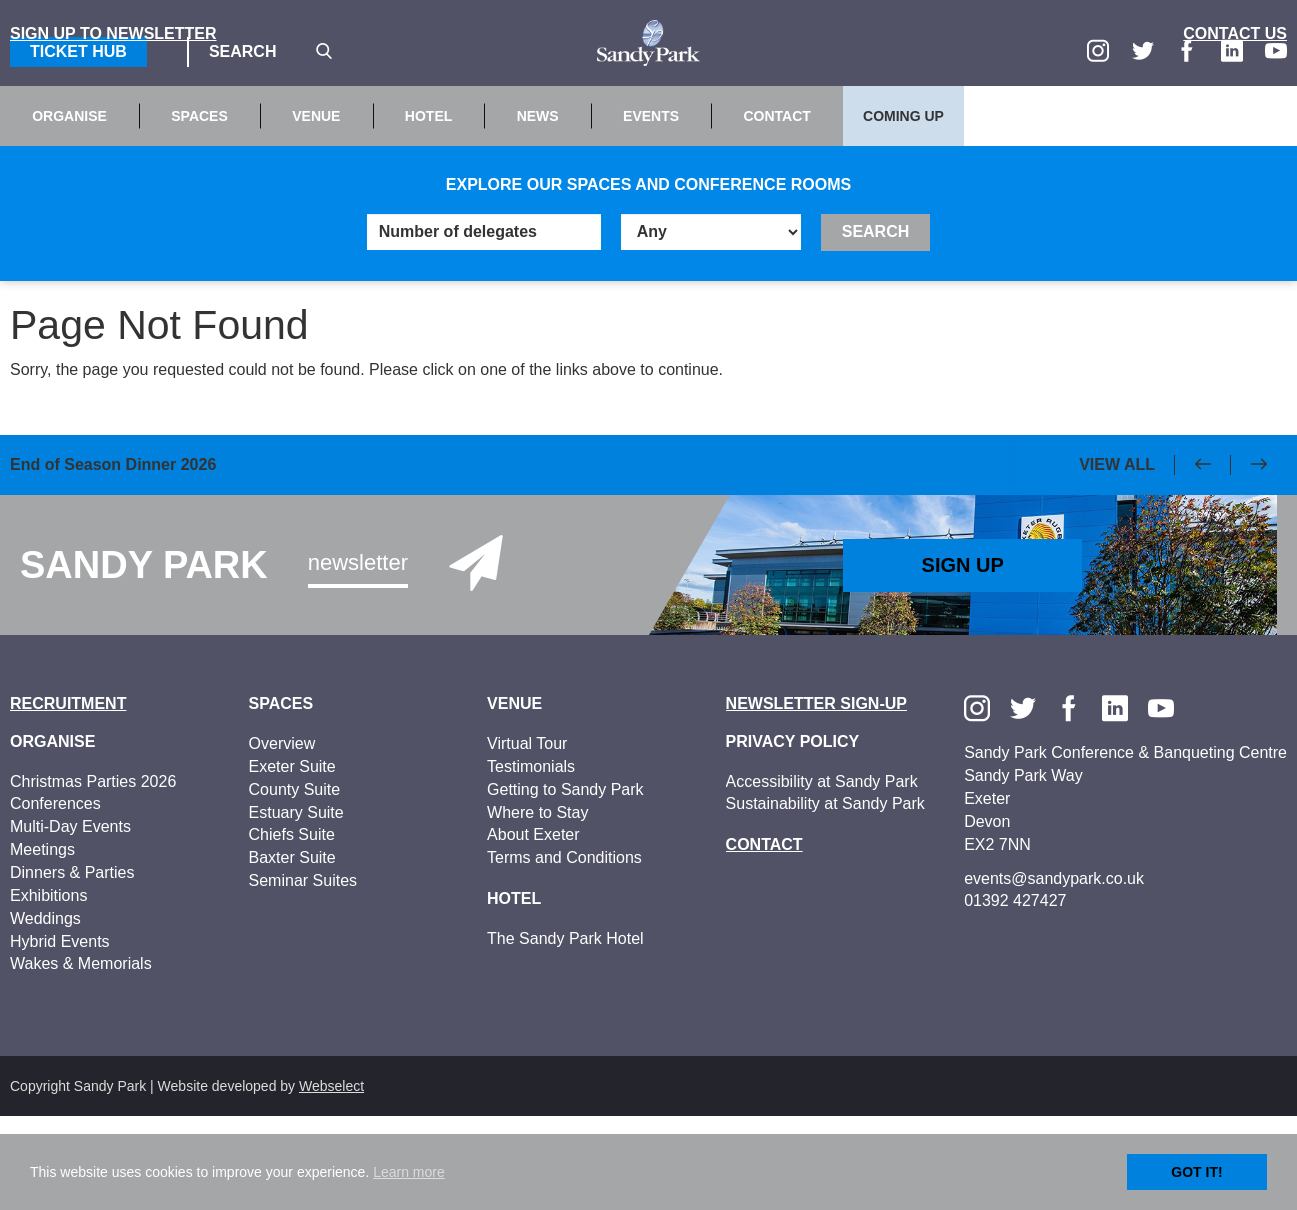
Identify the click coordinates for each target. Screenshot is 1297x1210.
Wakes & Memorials (81, 1057)
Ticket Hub (78, 51)
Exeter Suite (292, 860)
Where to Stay (537, 905)
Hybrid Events (60, 1034)
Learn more (409, 1172)
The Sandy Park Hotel (565, 1031)
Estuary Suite (296, 905)
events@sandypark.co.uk (1054, 971)
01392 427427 (1015, 994)
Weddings (45, 1011)
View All (1117, 558)
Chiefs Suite (292, 928)
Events (651, 210)
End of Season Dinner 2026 (113, 560)
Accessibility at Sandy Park (822, 874)
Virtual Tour (527, 837)
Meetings (42, 943)
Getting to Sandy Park (565, 883)
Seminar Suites (303, 974)
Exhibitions (48, 989)
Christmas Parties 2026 (93, 874)
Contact (776, 210)
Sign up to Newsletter (113, 127)
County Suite (295, 883)
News (538, 210)
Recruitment (68, 797)
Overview (282, 837)
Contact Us (1235, 127)
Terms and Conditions (564, 951)
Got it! (1196, 1172)
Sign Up (963, 659)
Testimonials (531, 860)
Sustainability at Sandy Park (825, 897)
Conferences (55, 897)
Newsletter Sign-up (816, 797)
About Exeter (533, 928)
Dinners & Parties (72, 966)
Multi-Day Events (70, 920)
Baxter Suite (292, 951)
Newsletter (358, 656)
